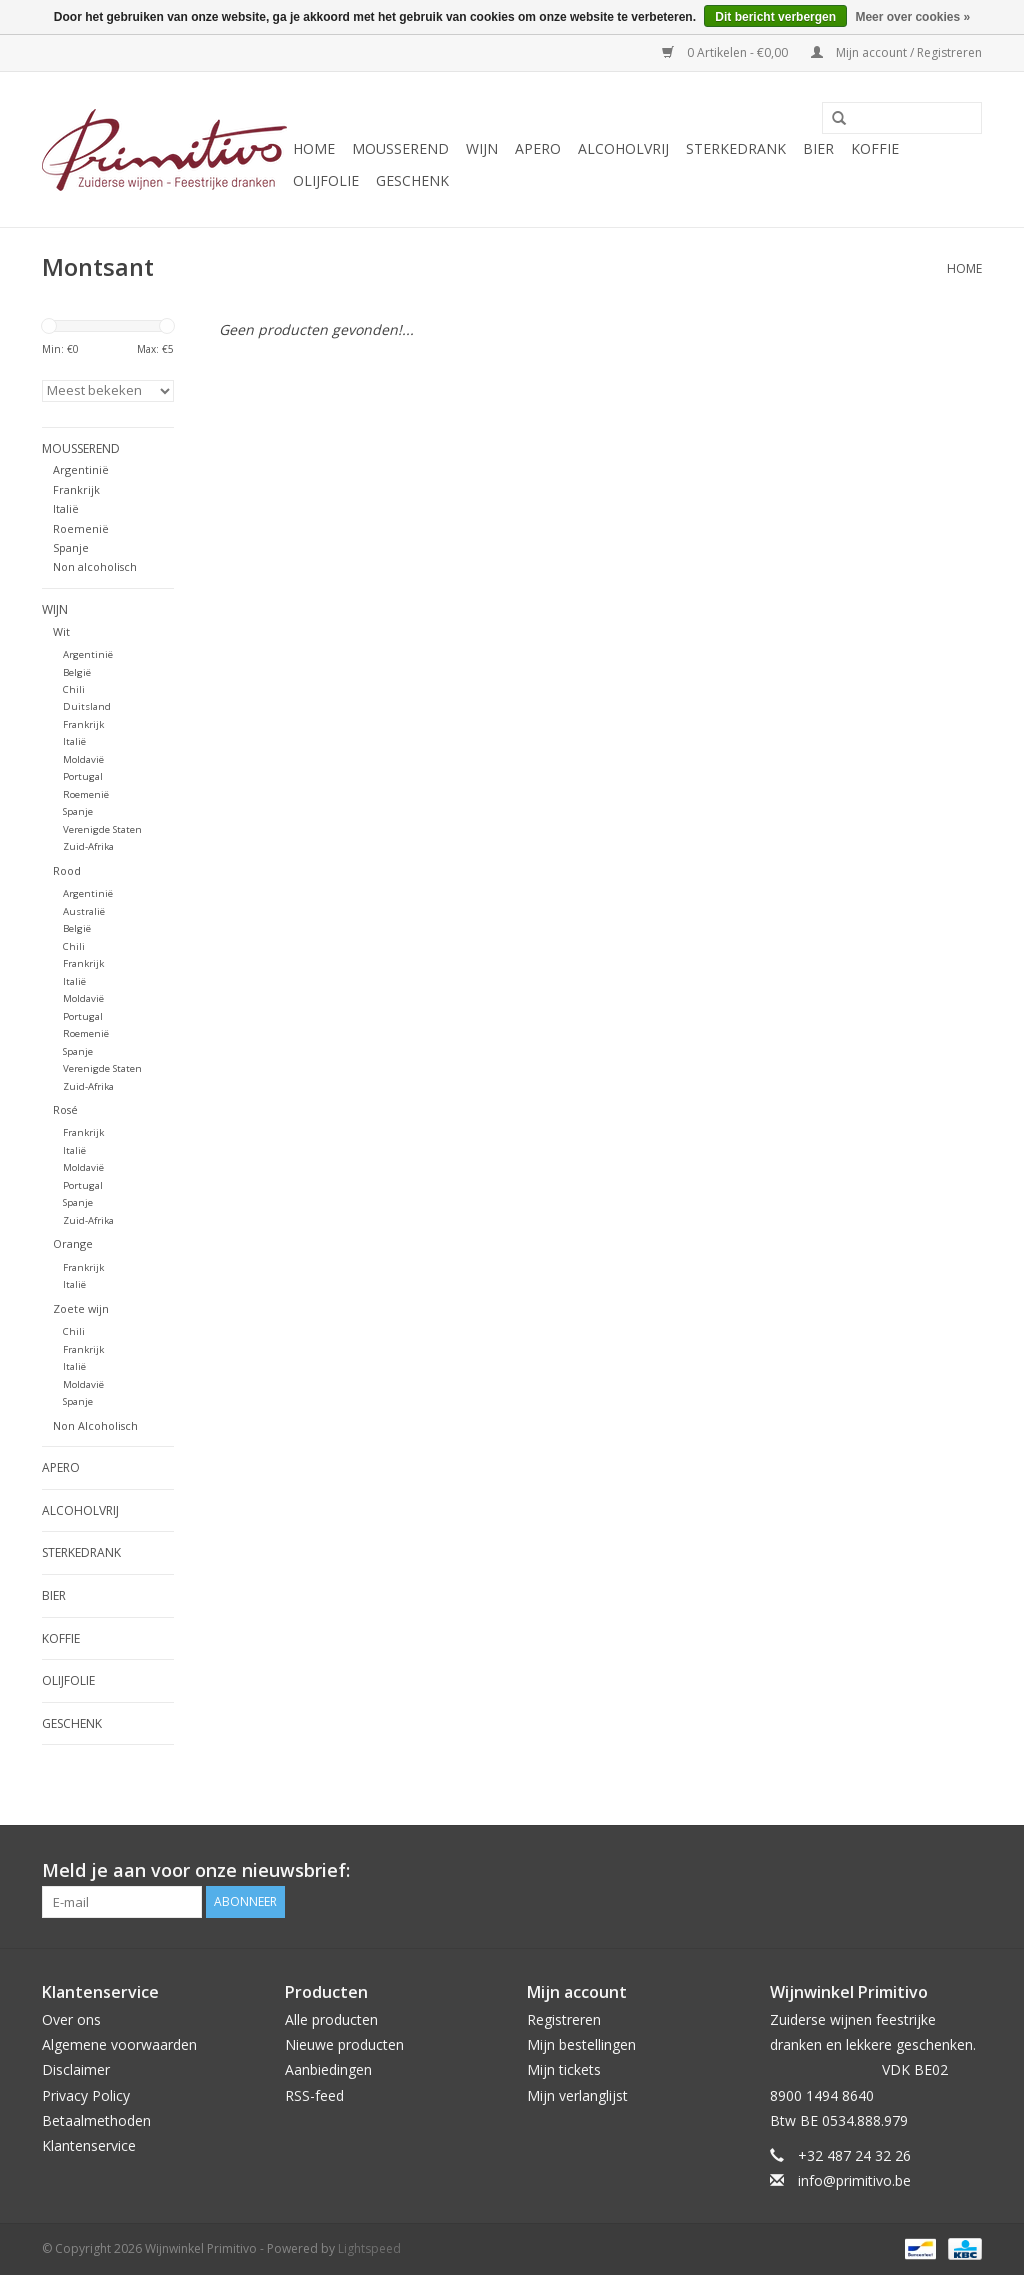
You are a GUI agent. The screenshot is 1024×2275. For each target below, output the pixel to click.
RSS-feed (314, 2095)
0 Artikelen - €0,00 (726, 52)
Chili (74, 689)
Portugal (83, 776)
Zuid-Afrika (88, 846)
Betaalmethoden (96, 2120)
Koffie (875, 148)
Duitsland (87, 706)
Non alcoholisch (95, 566)
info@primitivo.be (854, 2180)
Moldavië (83, 759)
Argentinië (81, 469)
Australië (84, 911)
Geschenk (412, 180)
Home (314, 148)
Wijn (482, 148)
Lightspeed (369, 2248)
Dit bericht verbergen (775, 17)
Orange (73, 1243)
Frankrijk (76, 489)
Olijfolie (326, 180)
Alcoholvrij (623, 148)
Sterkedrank (736, 148)
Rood (67, 870)
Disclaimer (76, 2069)
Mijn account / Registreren (896, 52)
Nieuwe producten (344, 2044)
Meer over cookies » (912, 17)
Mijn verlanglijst (577, 2095)
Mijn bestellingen (581, 2044)
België (77, 672)
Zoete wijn (81, 1308)
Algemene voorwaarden (119, 2044)
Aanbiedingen (328, 2069)
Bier (818, 148)
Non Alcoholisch (95, 1425)
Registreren (564, 2019)
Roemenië (81, 528)
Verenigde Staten (102, 829)
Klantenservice (89, 2145)
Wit (61, 631)
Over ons (71, 2019)
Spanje (71, 547)
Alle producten (331, 2019)
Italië (66, 508)
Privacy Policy (86, 2095)
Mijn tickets (564, 2069)
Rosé (65, 1109)
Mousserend (400, 148)
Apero (538, 148)
